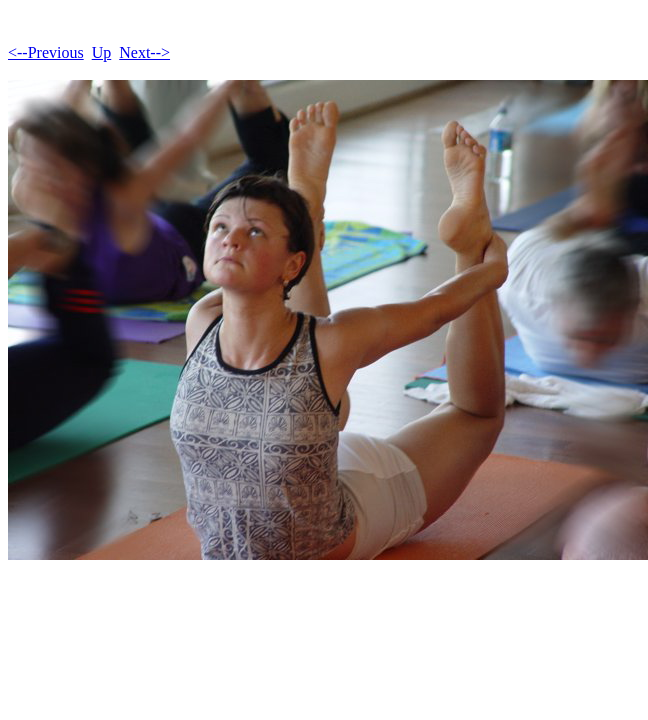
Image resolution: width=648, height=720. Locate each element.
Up (102, 52)
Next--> (144, 52)
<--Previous (46, 52)
